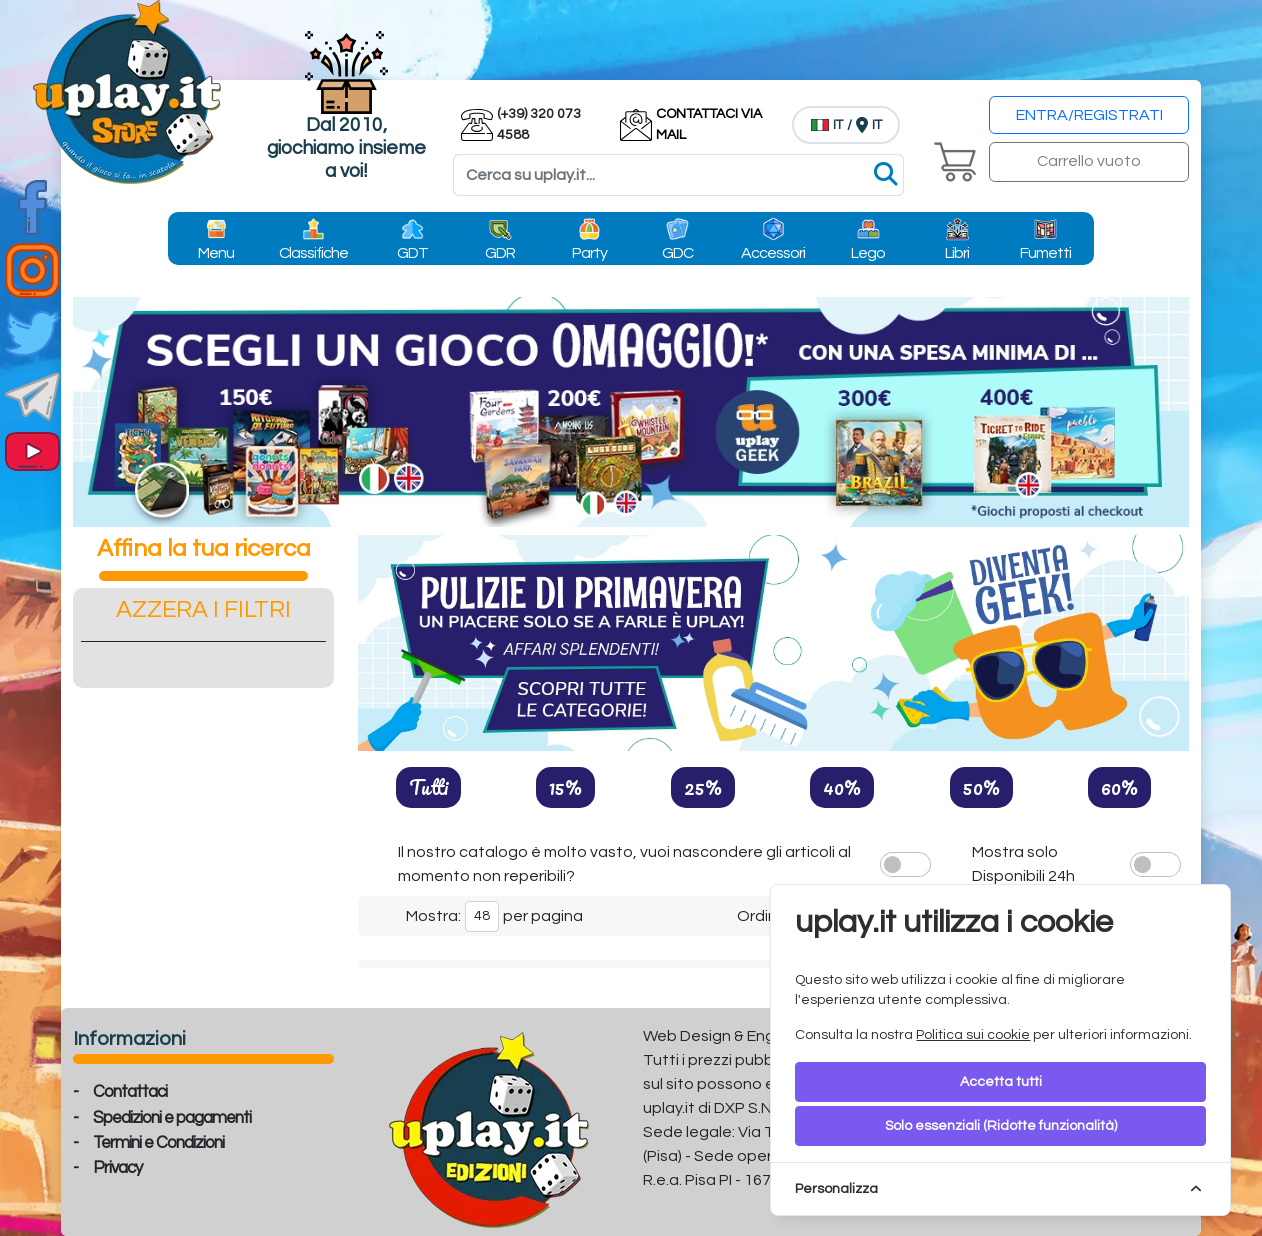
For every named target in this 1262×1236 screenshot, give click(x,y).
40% (842, 787)
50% (981, 787)
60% (1119, 787)
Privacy (117, 1168)
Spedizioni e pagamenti (172, 1118)
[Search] (678, 175)
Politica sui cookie (973, 1035)
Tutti (428, 787)
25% (703, 787)
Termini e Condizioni (158, 1143)
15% (565, 787)
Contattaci (130, 1092)
